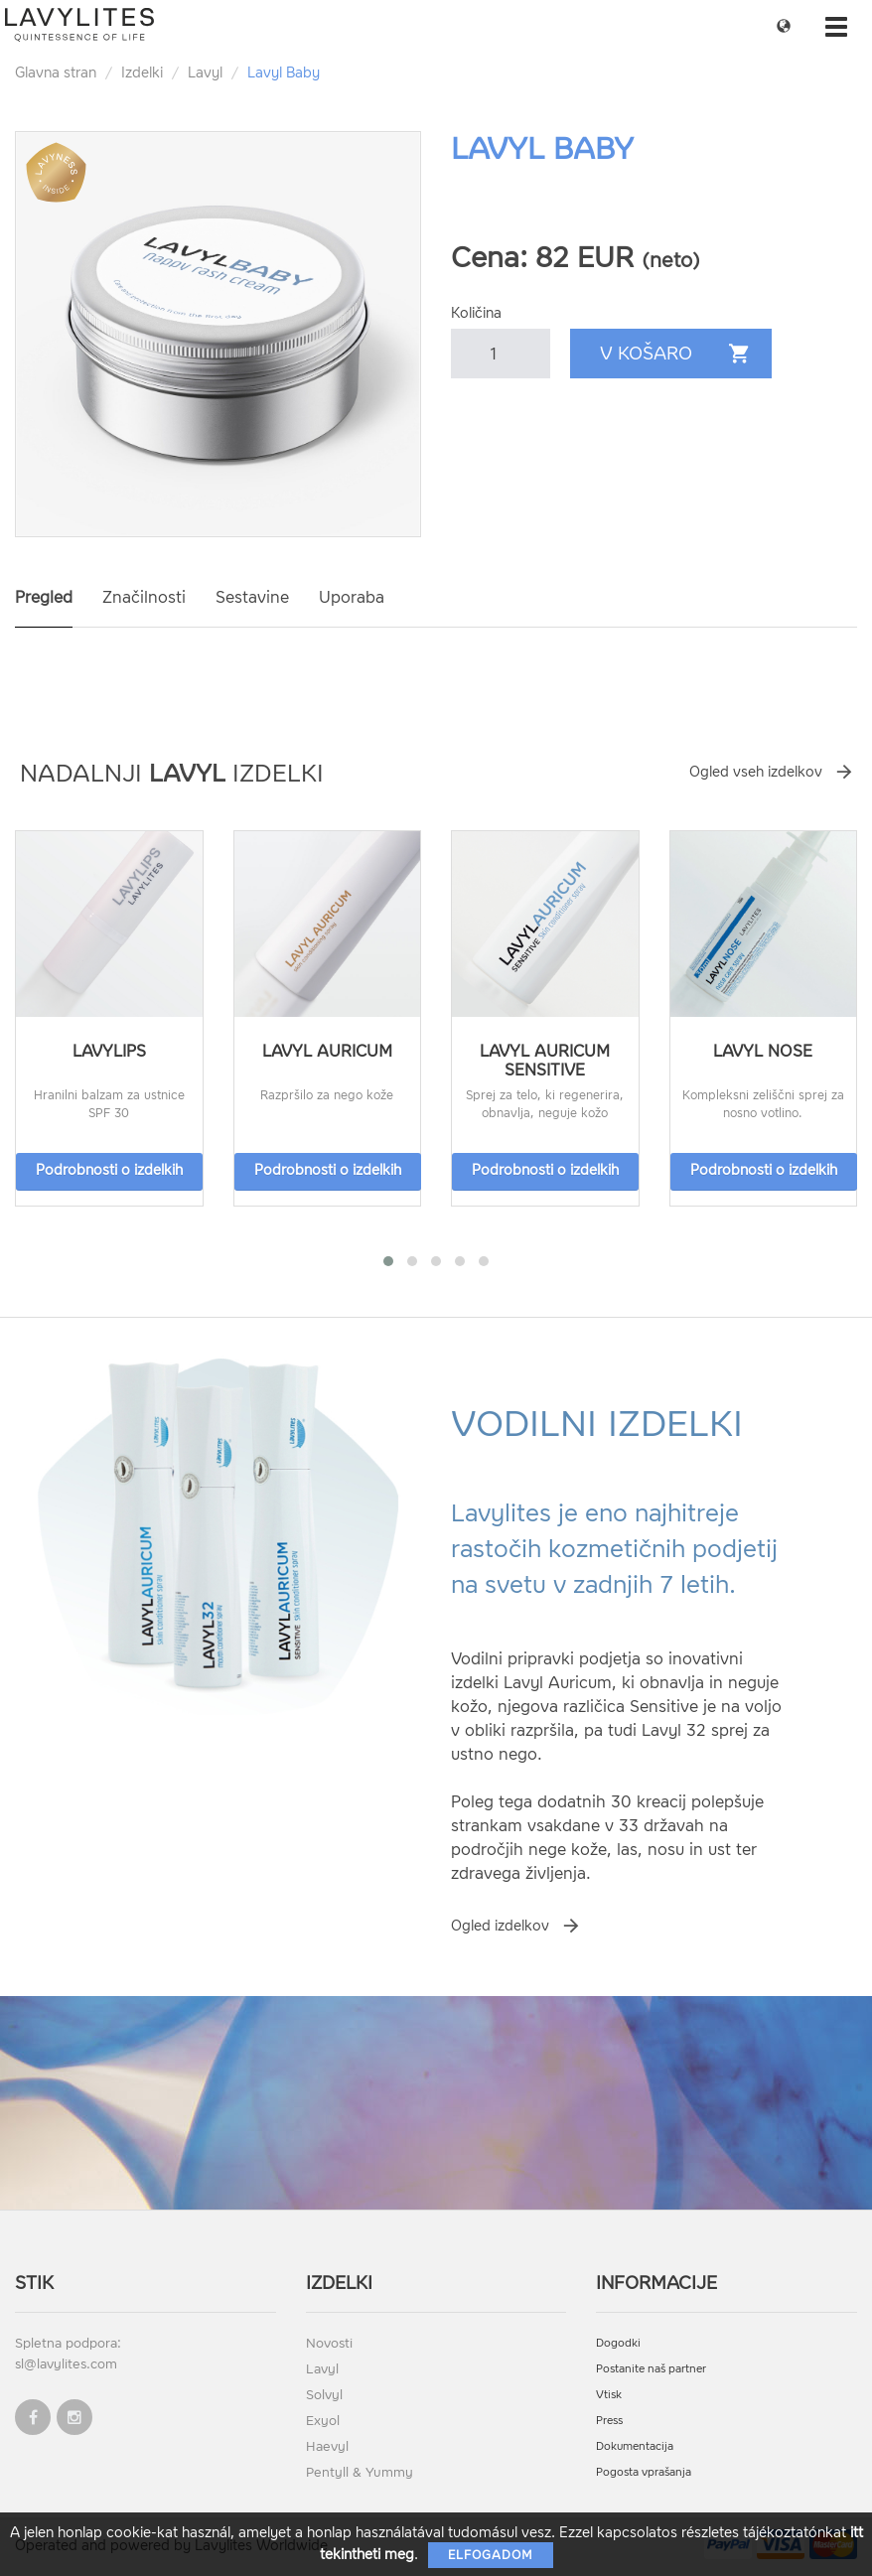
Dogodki (618, 2343)
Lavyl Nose (762, 1051)
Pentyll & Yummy (359, 2472)
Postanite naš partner (651, 2368)
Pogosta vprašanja (643, 2472)
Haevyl (327, 2446)
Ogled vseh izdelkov (755, 772)
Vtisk (609, 2394)
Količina (476, 313)
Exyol (323, 2420)
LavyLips (109, 1051)
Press (609, 2420)
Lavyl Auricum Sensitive (545, 1060)
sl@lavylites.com (66, 2364)
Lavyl (205, 73)
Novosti (329, 2343)
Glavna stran (55, 73)
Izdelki (142, 73)
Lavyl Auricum (327, 1051)
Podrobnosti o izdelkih (109, 1170)
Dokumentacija (634, 2446)
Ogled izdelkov (500, 1926)
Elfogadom (490, 2555)
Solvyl (324, 2394)
